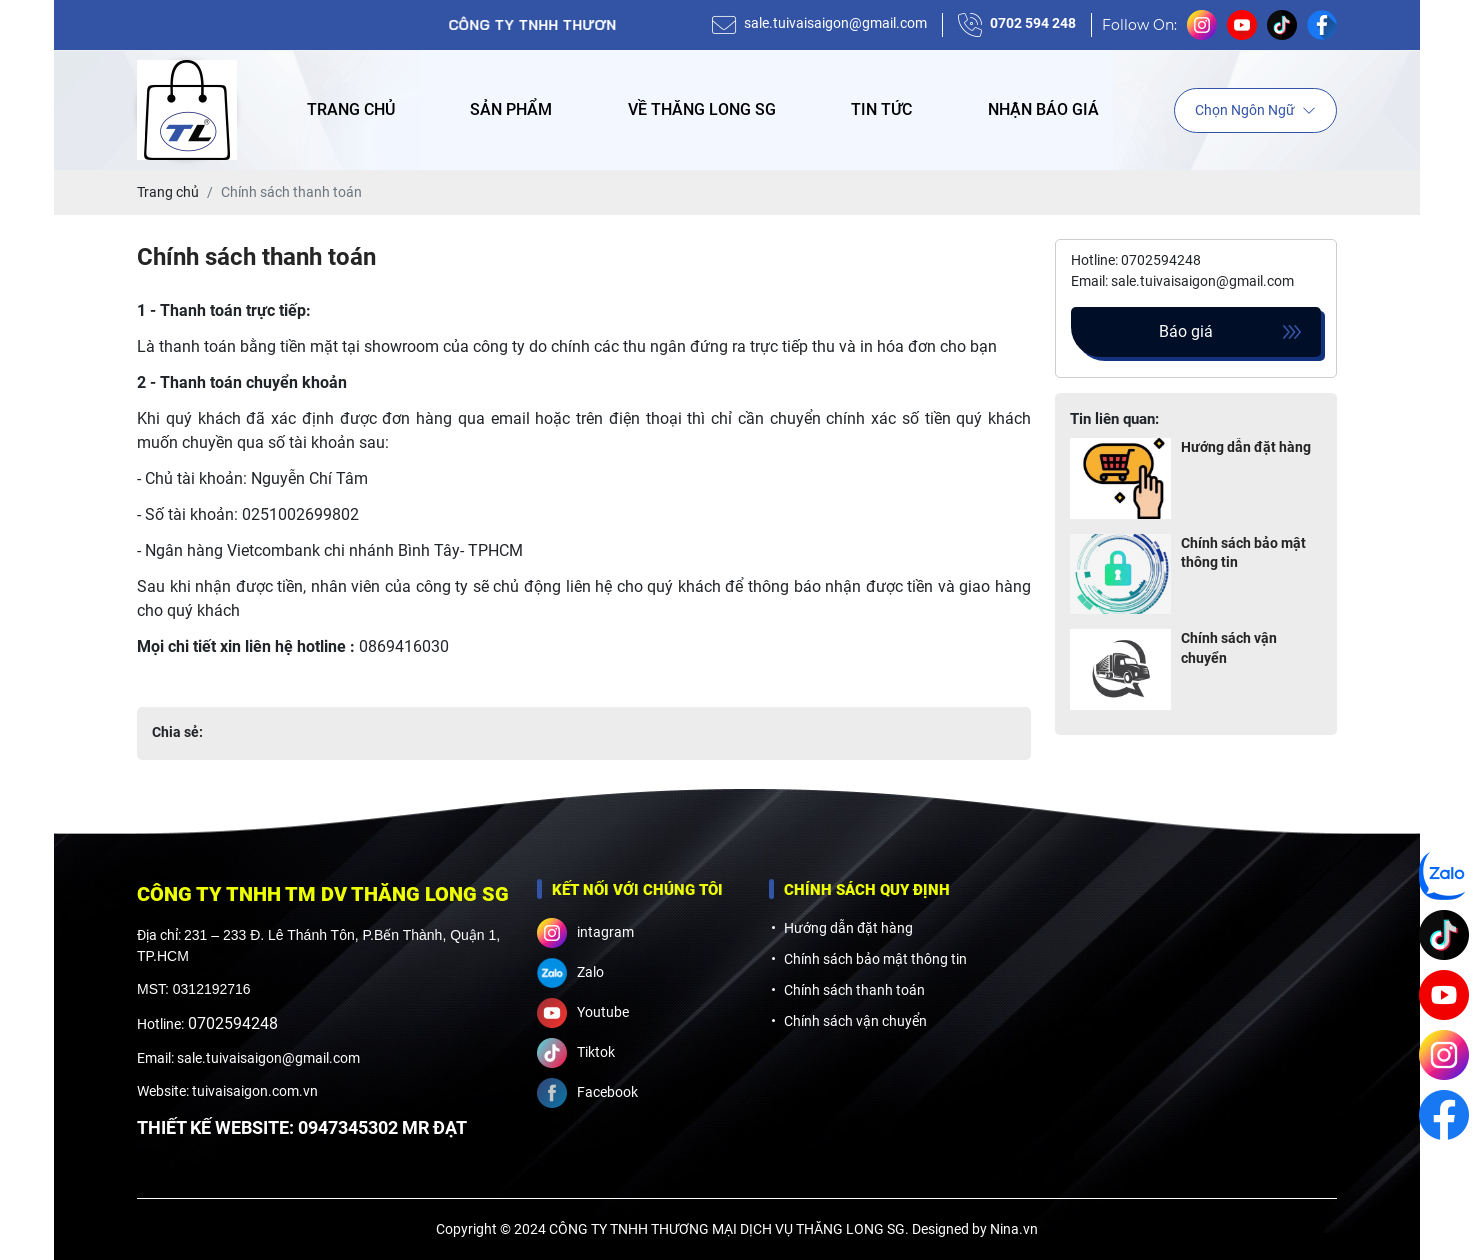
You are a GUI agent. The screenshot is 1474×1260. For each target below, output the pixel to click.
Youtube (583, 1013)
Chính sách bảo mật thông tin (1243, 553)
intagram (585, 933)
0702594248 (233, 1023)
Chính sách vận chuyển (1229, 648)
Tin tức (881, 109)
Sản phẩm (511, 109)
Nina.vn (1014, 1229)
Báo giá (1186, 331)
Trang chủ (351, 109)
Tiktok (576, 1053)
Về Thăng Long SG (702, 109)
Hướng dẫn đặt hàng (1246, 447)
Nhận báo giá (1043, 109)
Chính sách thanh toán (854, 990)
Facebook (587, 1093)
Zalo (570, 973)
